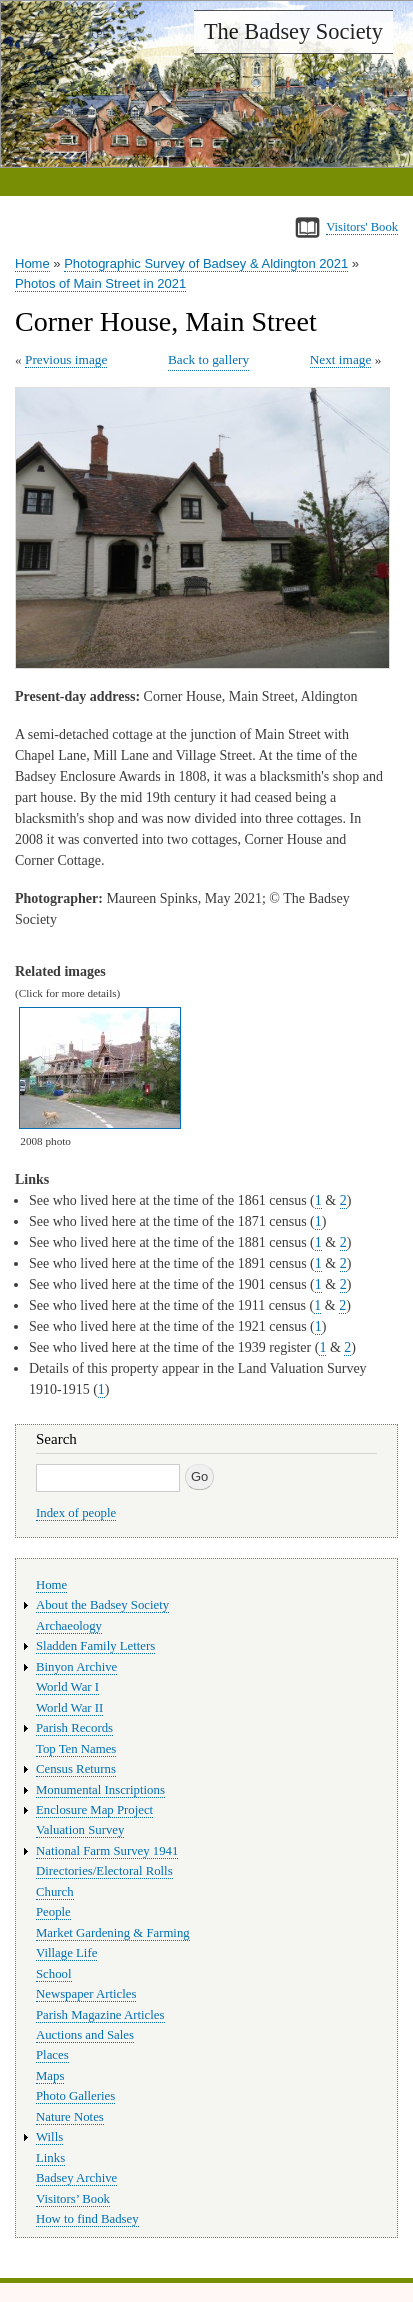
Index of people (76, 1513)
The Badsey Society (293, 31)
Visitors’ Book (73, 2199)
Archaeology (69, 1626)
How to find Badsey (87, 2219)
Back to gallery (208, 359)
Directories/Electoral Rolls (104, 1871)
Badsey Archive (76, 2178)
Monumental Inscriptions (100, 1790)
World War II (69, 1708)
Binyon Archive (76, 1667)
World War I (67, 1687)
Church (55, 1892)
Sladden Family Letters (95, 1646)
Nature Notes (70, 2117)
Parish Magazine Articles (100, 2015)
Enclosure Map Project (94, 1810)
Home (32, 263)
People (53, 1912)
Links (50, 2158)
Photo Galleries (75, 2096)
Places (52, 2055)
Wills (49, 2137)
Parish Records (74, 1728)
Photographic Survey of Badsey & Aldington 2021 (206, 263)
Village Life (66, 1953)
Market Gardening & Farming (113, 1933)
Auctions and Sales (85, 2035)
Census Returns (76, 1769)
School (54, 1974)
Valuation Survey (80, 1830)
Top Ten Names (76, 1749)
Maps (50, 2076)
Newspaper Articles (86, 1994)
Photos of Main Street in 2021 (100, 283)
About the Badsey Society (102, 1605)
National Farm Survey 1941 (107, 1851)
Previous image (66, 359)
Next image (341, 359)
